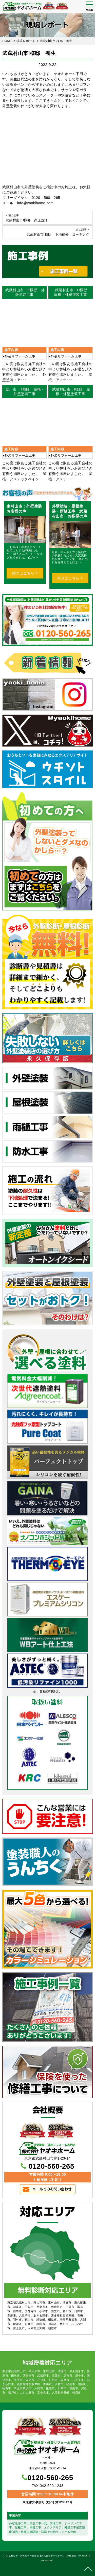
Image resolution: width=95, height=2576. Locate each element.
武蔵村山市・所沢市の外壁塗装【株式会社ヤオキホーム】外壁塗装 (41, 2555)
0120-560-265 (51, 2166)
